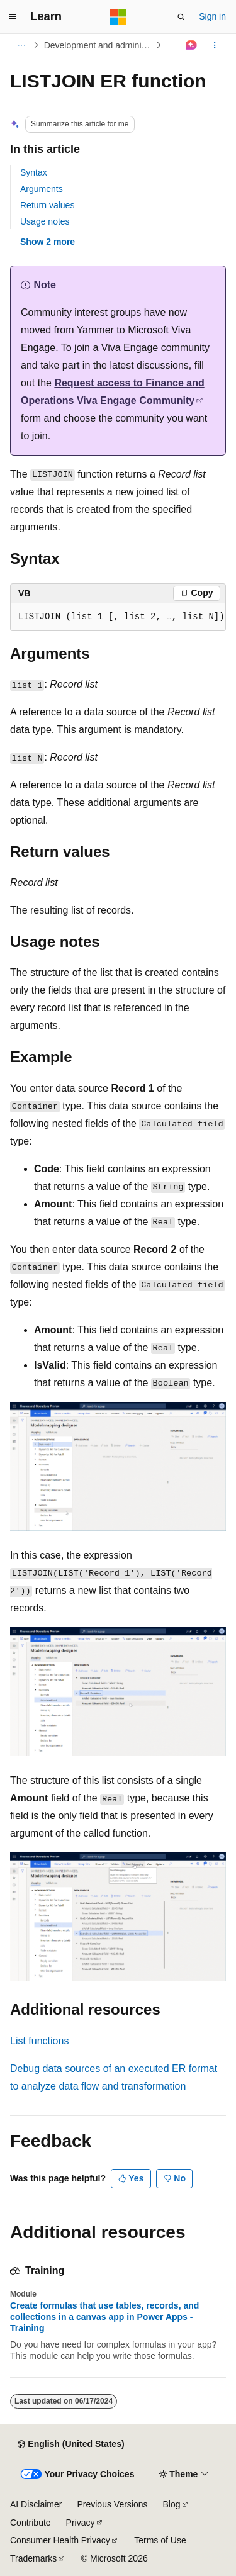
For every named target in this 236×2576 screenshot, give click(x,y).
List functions (39, 2041)
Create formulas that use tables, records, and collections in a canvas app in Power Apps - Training (104, 2316)
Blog (172, 2504)
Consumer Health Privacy (60, 2540)
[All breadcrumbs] (21, 45)
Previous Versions (112, 2504)
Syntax (33, 172)
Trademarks (33, 2558)
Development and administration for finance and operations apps (99, 45)
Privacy (80, 2522)
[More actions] (215, 45)
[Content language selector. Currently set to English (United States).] (71, 2444)
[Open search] (181, 17)
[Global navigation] (12, 17)
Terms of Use (160, 2540)
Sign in (212, 16)
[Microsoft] (118, 17)
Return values (47, 205)
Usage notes (45, 221)
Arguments (41, 189)
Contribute (30, 2522)
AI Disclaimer (36, 2504)
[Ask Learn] (191, 45)
